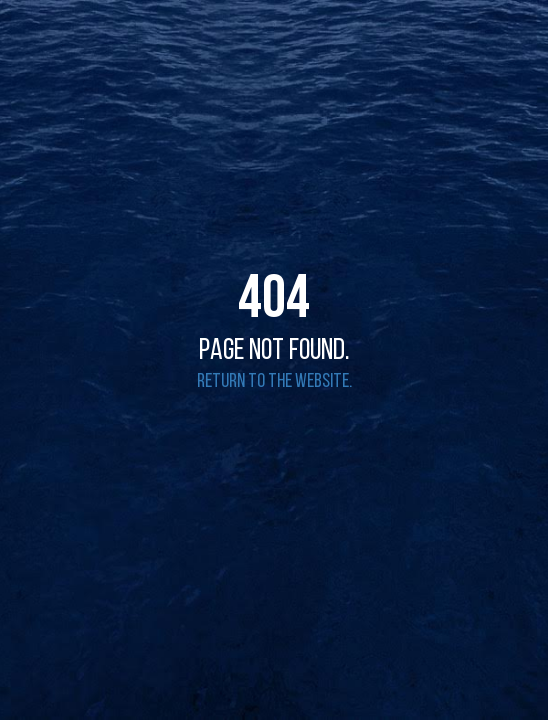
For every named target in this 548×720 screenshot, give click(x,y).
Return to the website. (274, 382)
